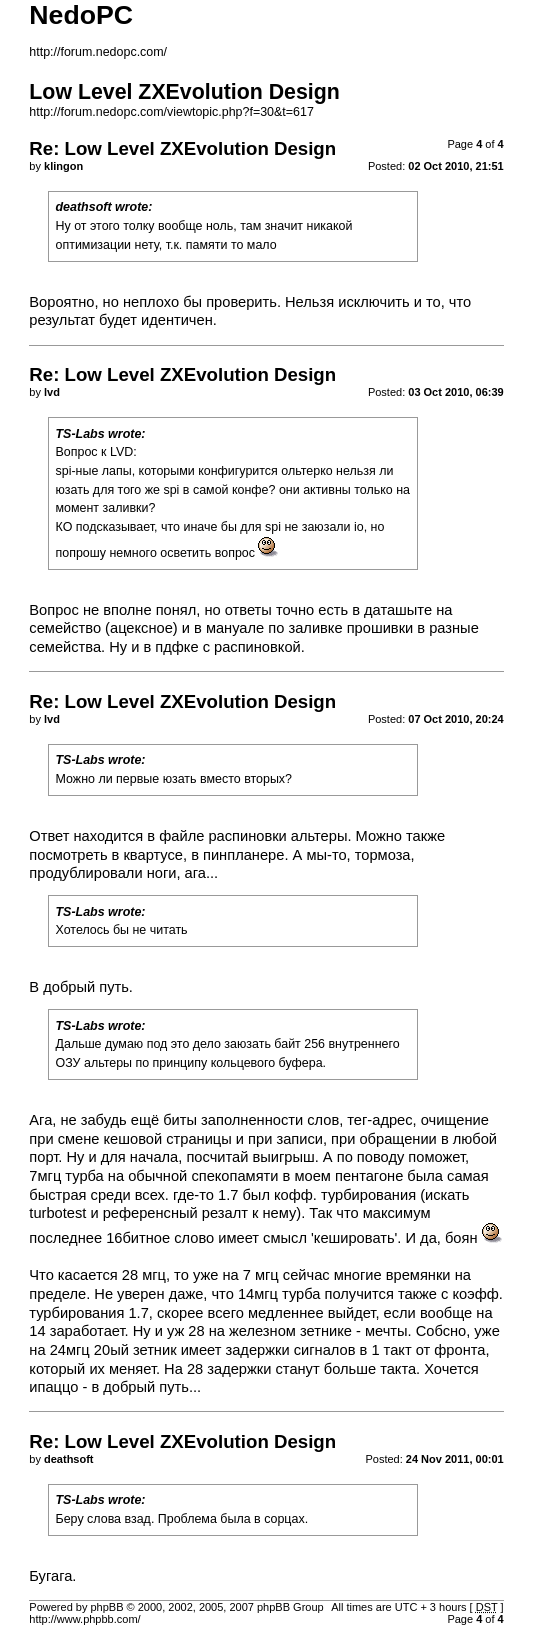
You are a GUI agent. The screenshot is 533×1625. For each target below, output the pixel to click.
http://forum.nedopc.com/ (98, 52)
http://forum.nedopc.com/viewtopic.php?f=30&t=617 (171, 112)
